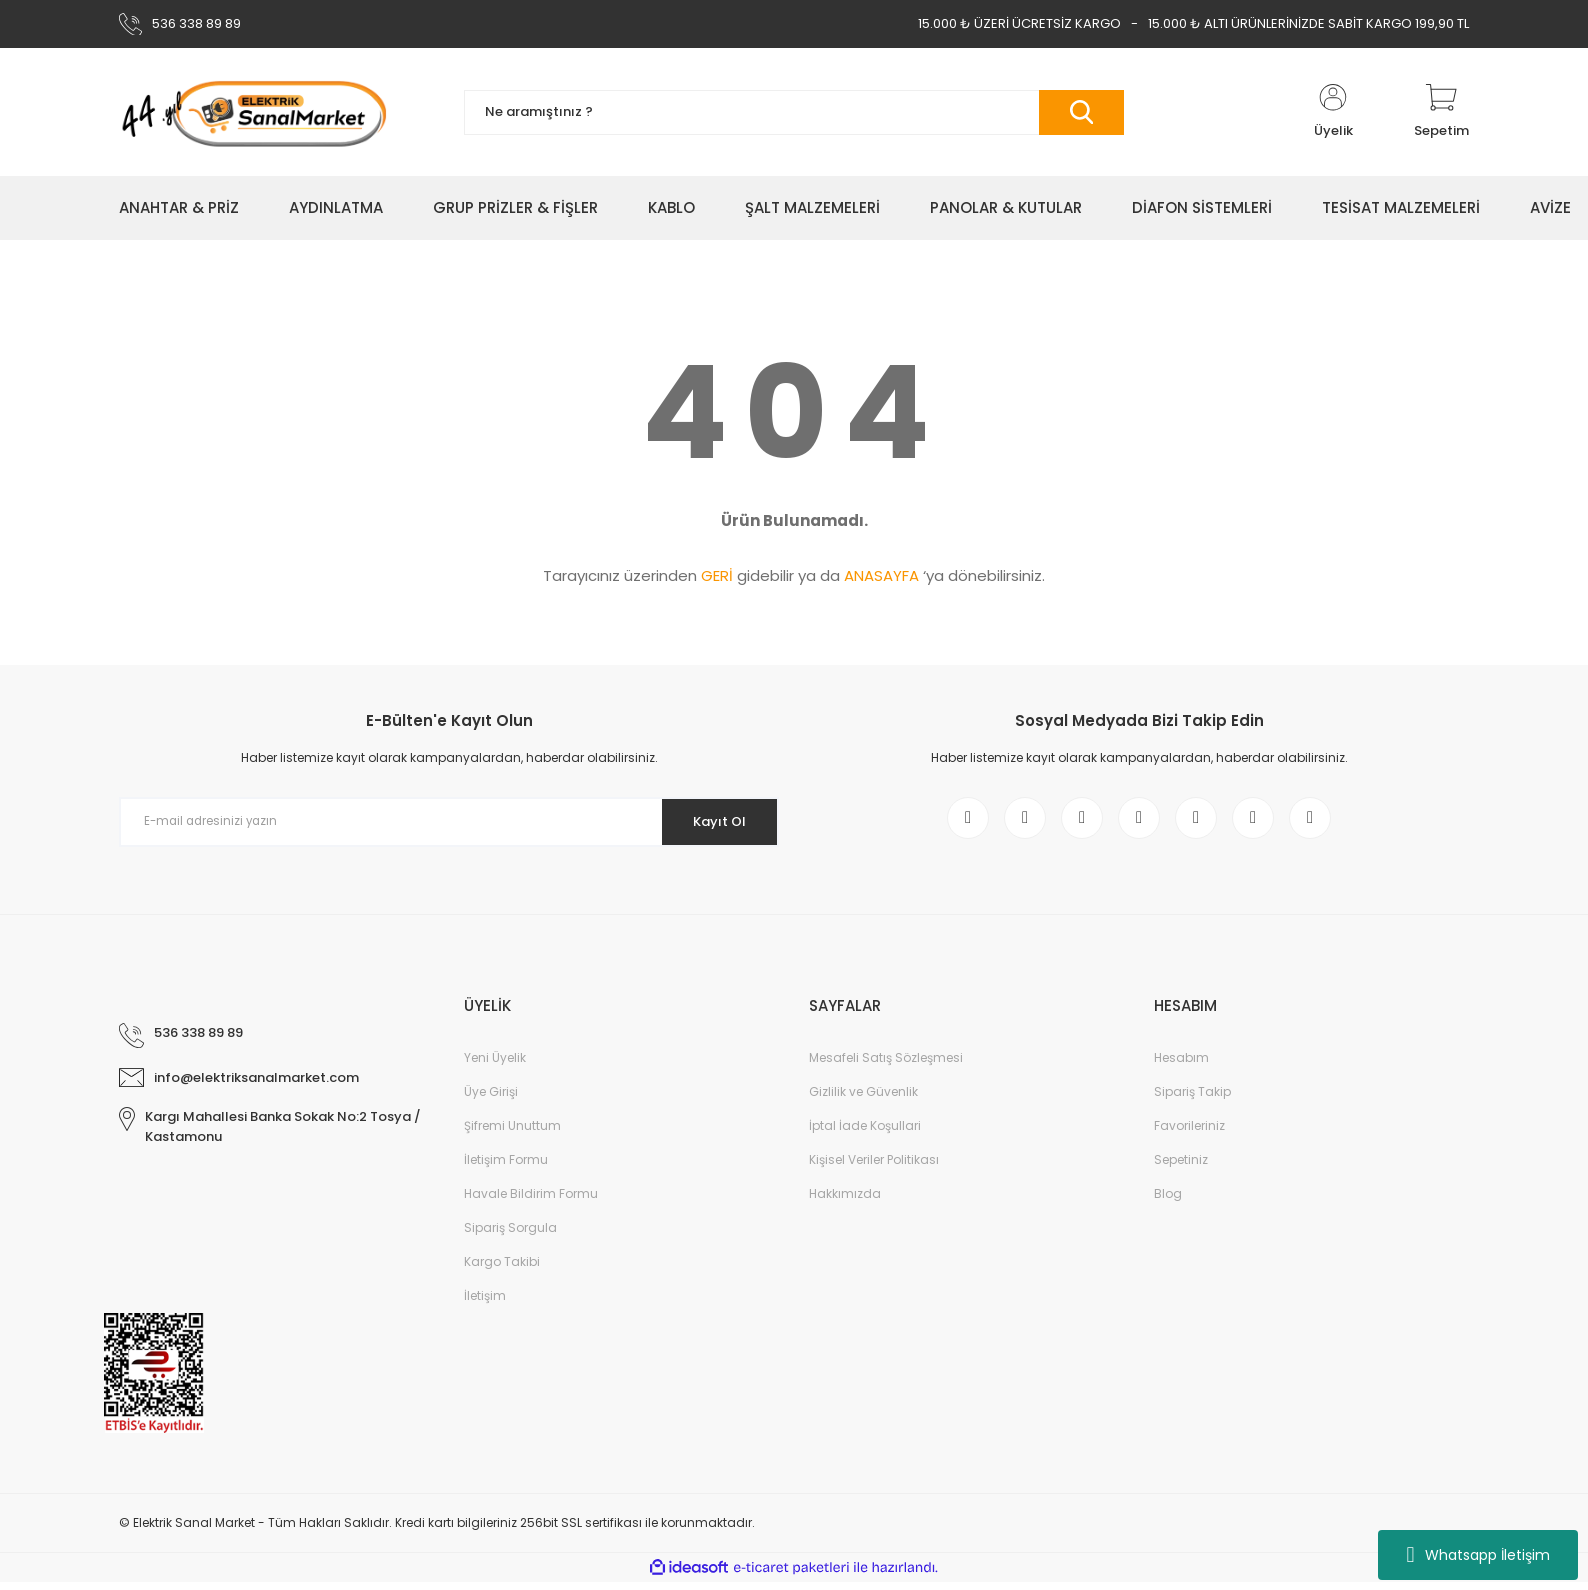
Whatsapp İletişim (1477, 1555)
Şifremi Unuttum (512, 1133)
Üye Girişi (491, 1099)
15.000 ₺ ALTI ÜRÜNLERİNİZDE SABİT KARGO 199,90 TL (1308, 23)
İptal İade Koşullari (865, 1133)
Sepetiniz (1181, 1167)
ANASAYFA (881, 575)
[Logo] (253, 112)
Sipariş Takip (1192, 1099)
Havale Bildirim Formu (531, 1201)
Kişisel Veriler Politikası (874, 1167)
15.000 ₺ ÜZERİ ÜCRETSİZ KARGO (1019, 23)
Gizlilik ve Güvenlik (863, 1099)
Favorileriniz (1189, 1133)
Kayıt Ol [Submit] (712, 821)
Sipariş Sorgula (510, 1235)
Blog (1168, 1201)
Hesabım (1181, 1065)
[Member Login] (1333, 112)
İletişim (485, 1303)
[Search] (794, 112)
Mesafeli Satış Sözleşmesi (886, 1065)
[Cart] (1441, 112)
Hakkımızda (845, 1201)
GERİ (717, 575)
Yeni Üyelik (495, 1065)
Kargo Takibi (502, 1269)
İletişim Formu (506, 1167)
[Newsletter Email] (449, 822)
